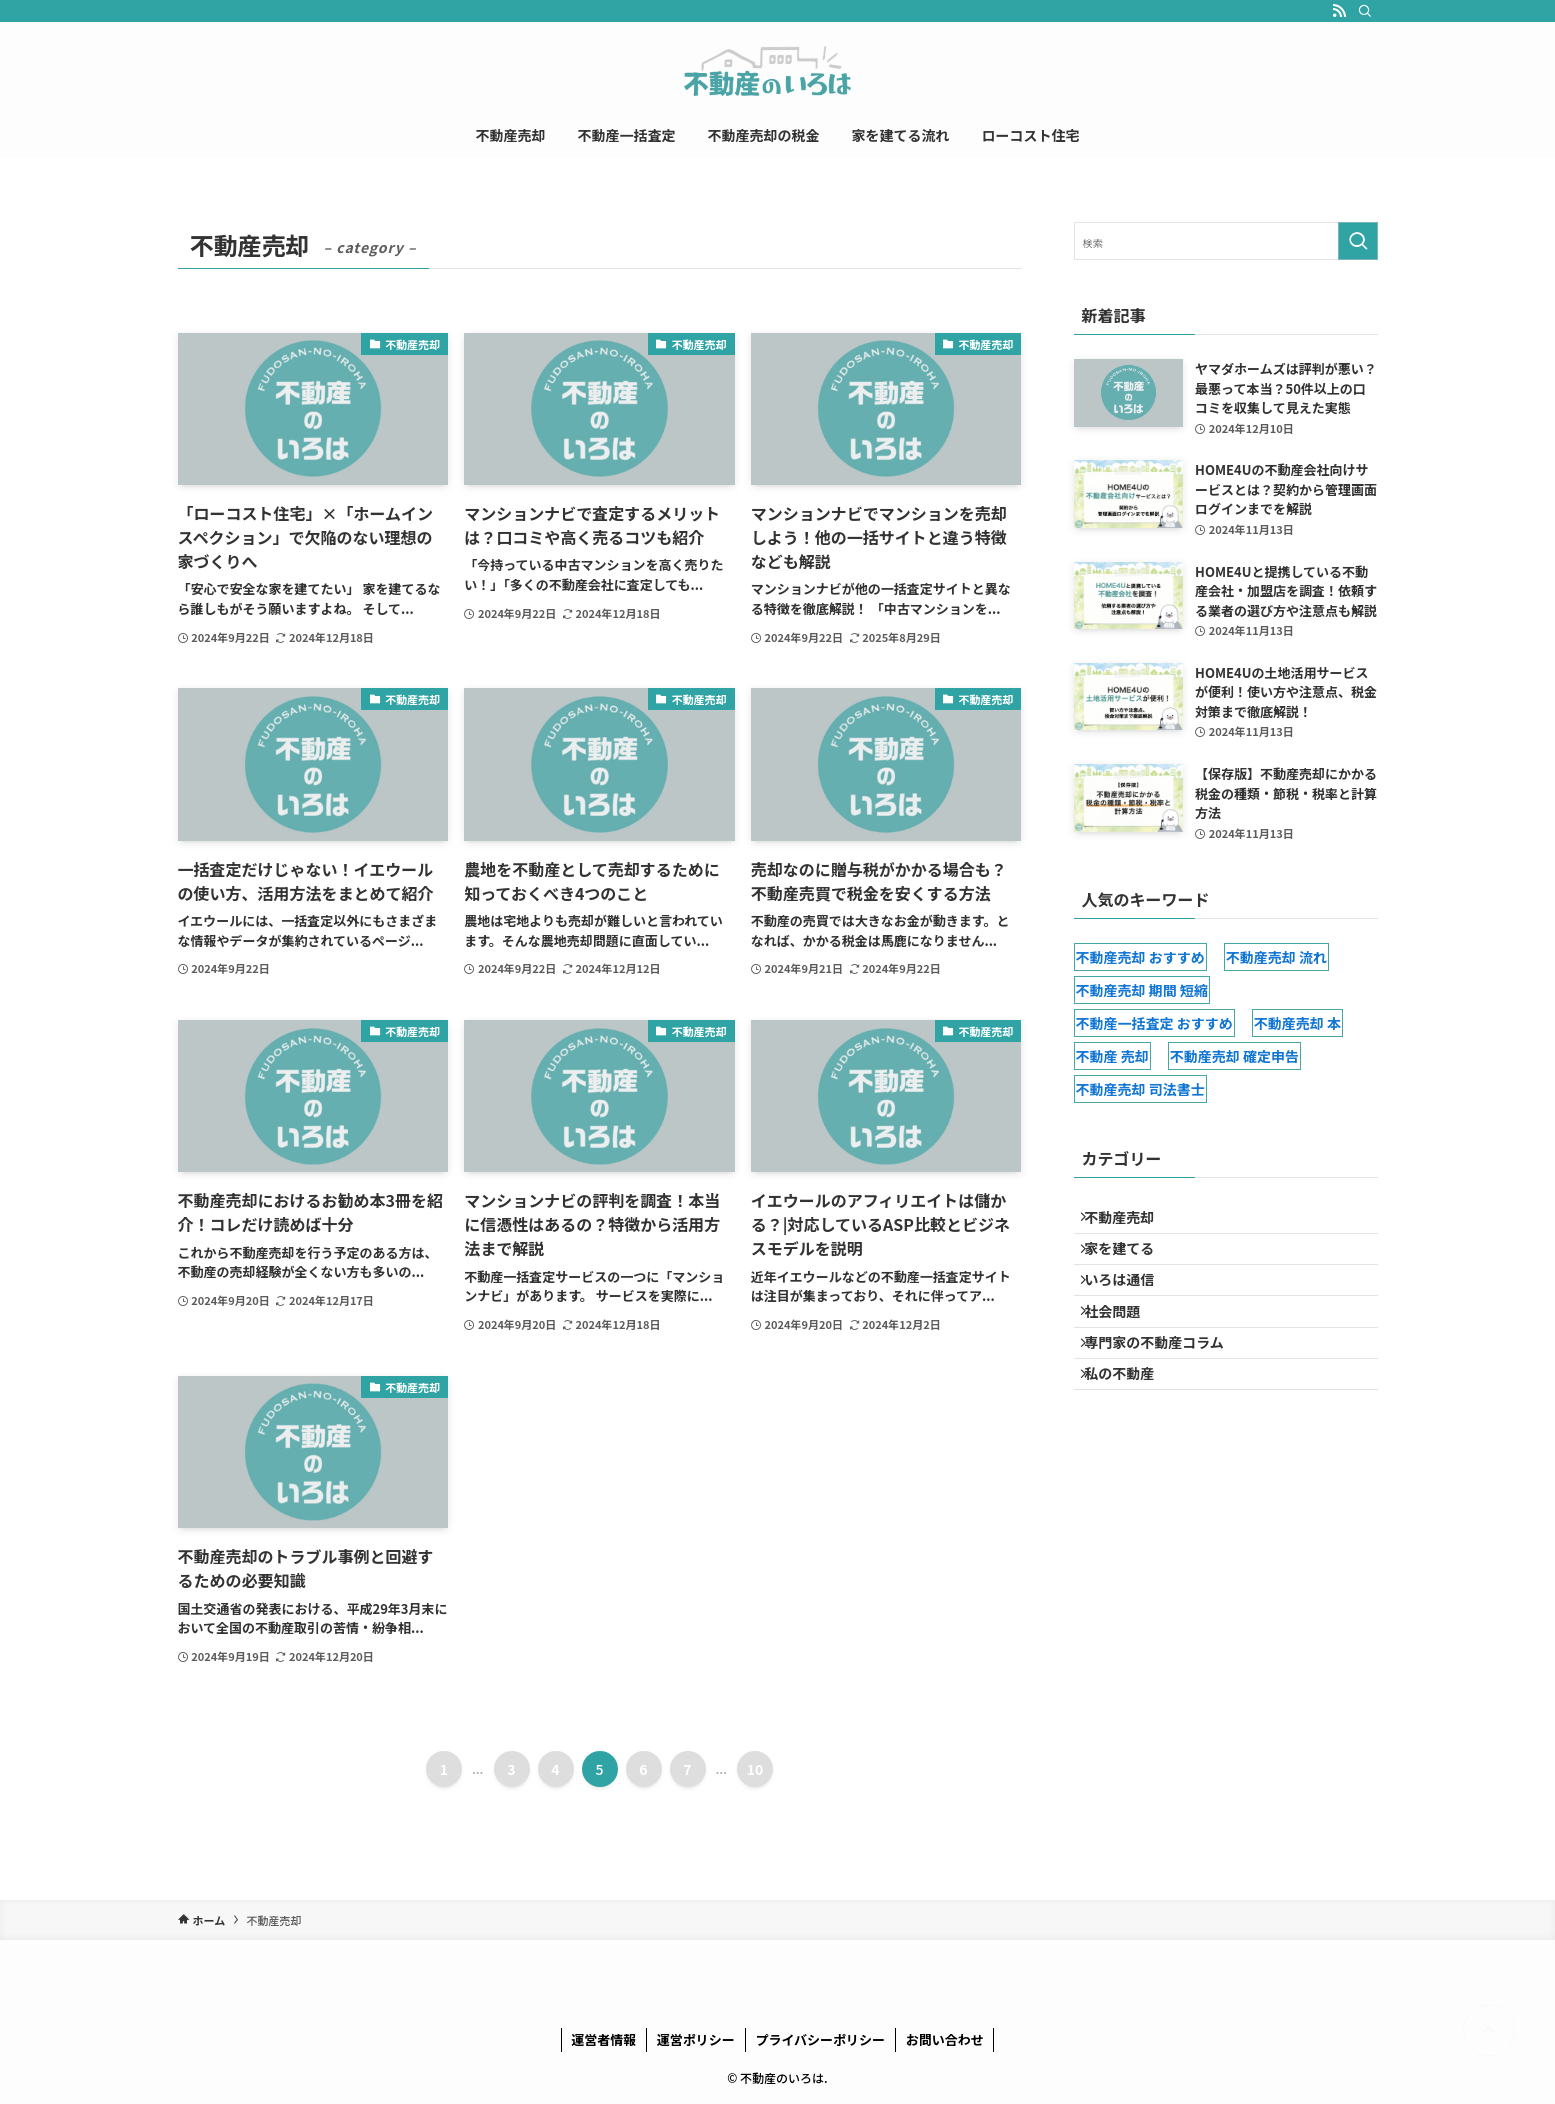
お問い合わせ (945, 2039)
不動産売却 (1130, 1222)
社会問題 (1123, 1347)
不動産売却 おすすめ (1140, 957)
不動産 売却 (1112, 1056)
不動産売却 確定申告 (1234, 1056)
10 (755, 1769)
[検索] (1365, 11)
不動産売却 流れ (1276, 957)
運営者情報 (603, 2039)
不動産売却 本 (1297, 1023)
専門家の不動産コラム (1165, 1388)
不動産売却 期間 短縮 (1142, 990)
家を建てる (1130, 1263)
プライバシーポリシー (820, 2039)
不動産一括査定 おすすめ (1154, 1023)
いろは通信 (1130, 1305)
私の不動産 (1130, 1430)
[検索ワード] (1226, 241)
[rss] (1339, 11)
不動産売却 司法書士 (1140, 1089)
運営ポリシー (696, 2039)
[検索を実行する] (1358, 241)
